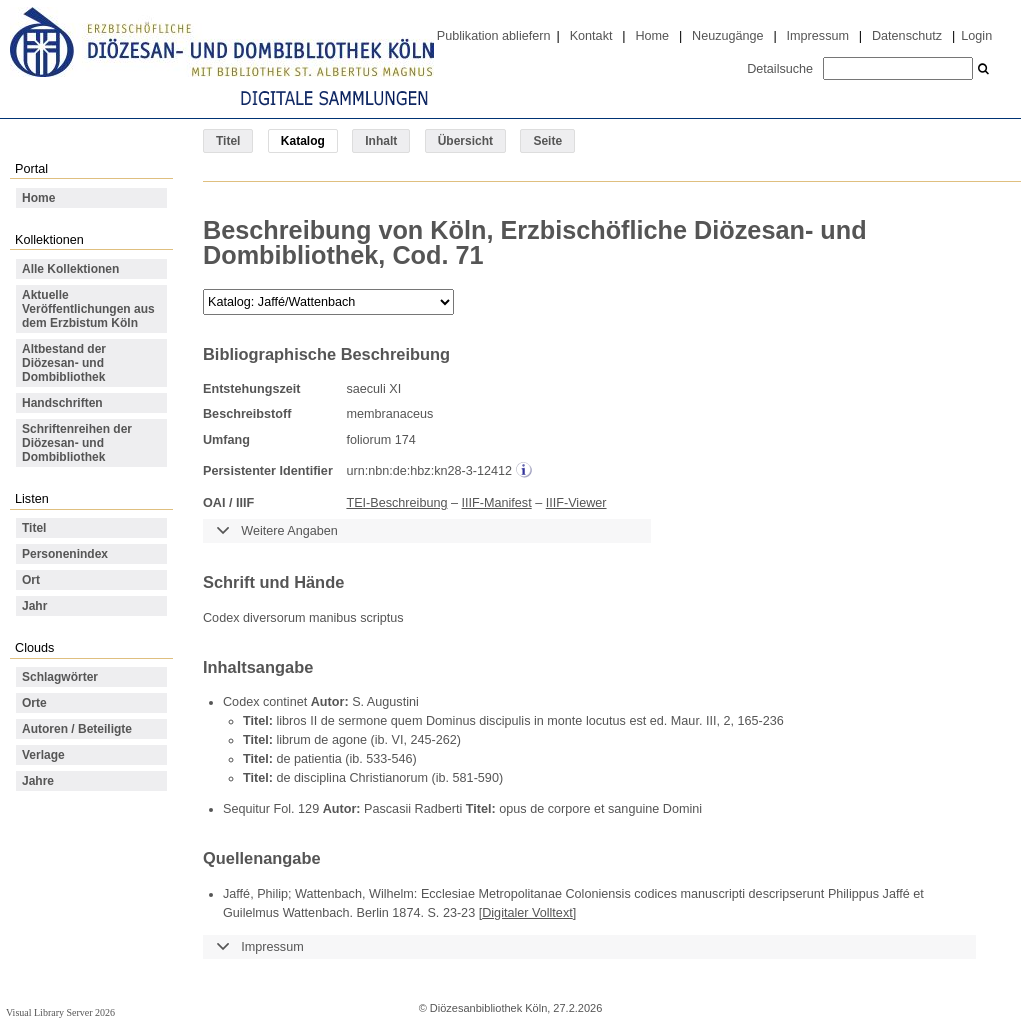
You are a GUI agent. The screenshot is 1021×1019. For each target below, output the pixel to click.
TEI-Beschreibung (396, 503)
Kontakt (591, 36)
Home (652, 36)
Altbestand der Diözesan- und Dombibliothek (64, 363)
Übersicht (465, 141)
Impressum (818, 36)
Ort (31, 580)
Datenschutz (907, 36)
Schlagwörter (60, 677)
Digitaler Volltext (527, 913)
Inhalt (381, 141)
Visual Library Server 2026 (60, 1012)
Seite (547, 141)
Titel (228, 141)
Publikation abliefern (494, 36)
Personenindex (65, 554)
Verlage (43, 755)
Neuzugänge (728, 36)
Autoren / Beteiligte (77, 729)
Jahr (34, 606)
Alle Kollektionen (70, 269)
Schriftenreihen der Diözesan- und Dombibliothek (77, 443)
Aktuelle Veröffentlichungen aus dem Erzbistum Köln (88, 309)
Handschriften (62, 403)
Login (976, 36)
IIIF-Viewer (576, 503)
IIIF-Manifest (497, 503)
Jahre (38, 781)
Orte (34, 703)
